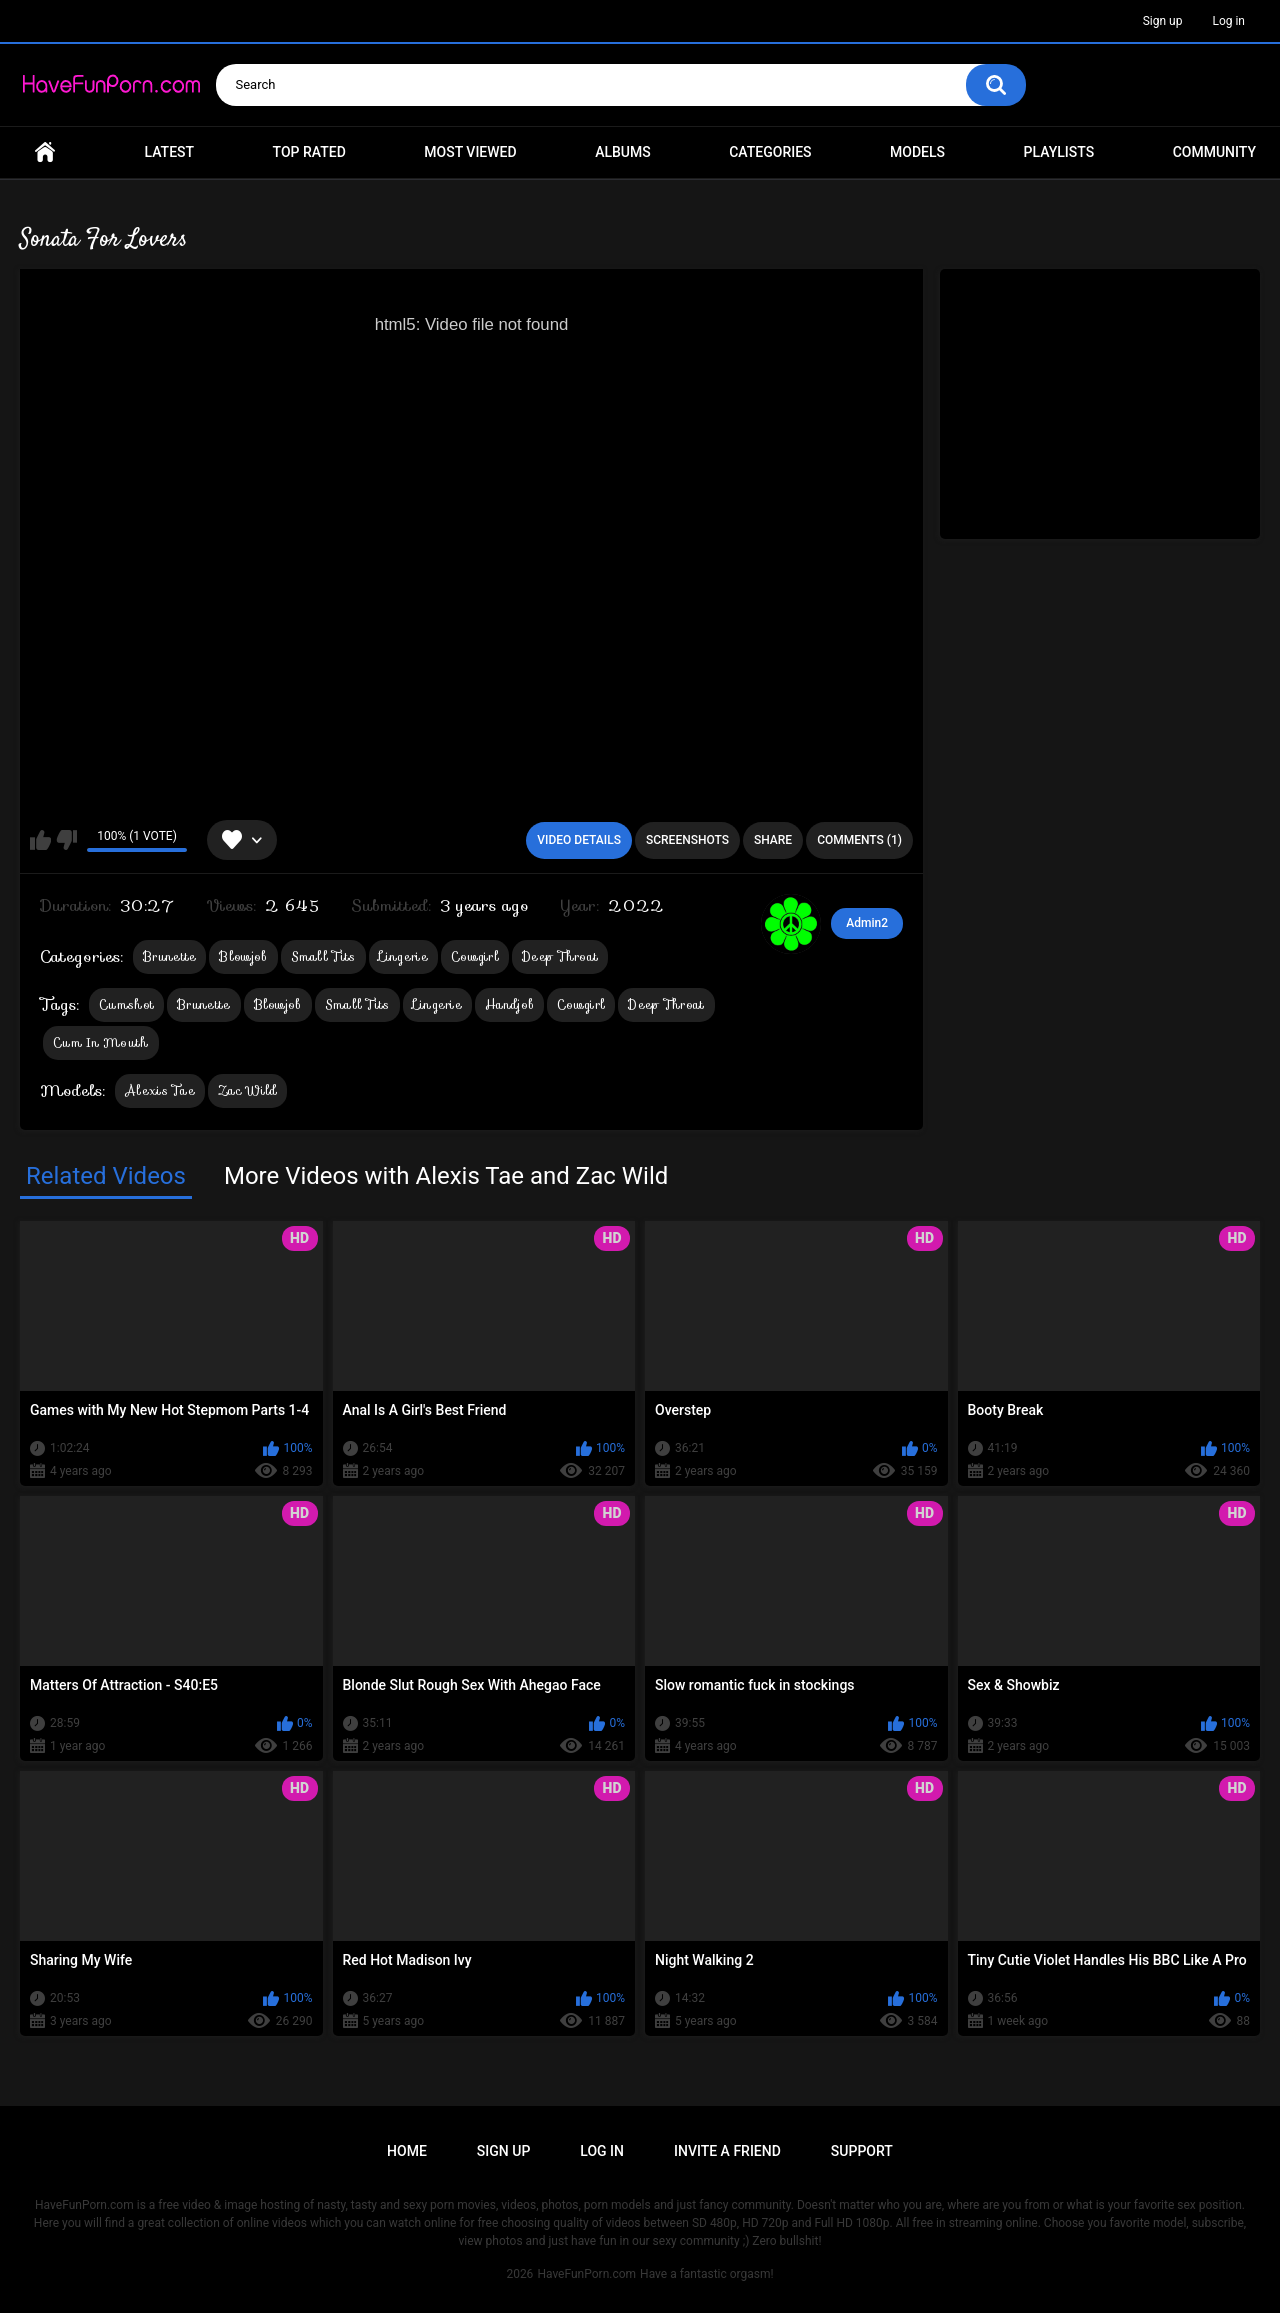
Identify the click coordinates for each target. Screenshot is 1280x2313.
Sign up (1163, 21)
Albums (623, 152)
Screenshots (687, 840)
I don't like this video (66, 840)
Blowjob (243, 956)
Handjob (509, 1004)
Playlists (1059, 152)
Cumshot (126, 1004)
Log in (1228, 21)
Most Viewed (470, 152)
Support (862, 2151)
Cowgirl (475, 956)
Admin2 (867, 923)
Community (1214, 152)
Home (45, 152)
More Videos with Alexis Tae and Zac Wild (446, 1176)
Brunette (169, 956)
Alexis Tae (160, 1090)
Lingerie (403, 956)
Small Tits (323, 956)
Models (917, 152)
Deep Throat (560, 956)
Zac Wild (247, 1090)
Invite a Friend (727, 2151)
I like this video (40, 840)
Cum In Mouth (101, 1042)
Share (773, 840)
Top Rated (309, 152)
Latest (170, 152)
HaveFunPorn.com (586, 2274)
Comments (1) (859, 840)
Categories (770, 152)
